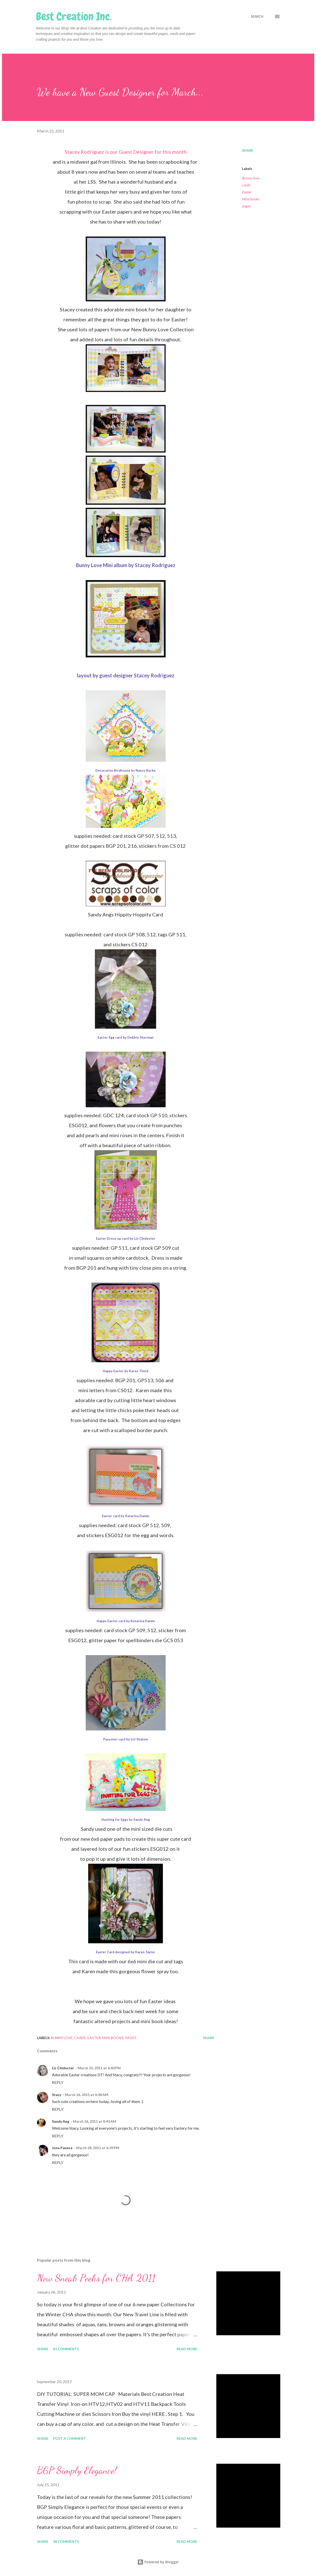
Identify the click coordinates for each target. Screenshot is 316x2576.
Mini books (250, 199)
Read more (187, 2349)
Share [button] (247, 150)
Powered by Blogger (158, 2562)
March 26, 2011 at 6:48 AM (86, 2094)
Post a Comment (69, 2438)
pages (246, 206)
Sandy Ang (60, 2121)
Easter (247, 192)
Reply (57, 2082)
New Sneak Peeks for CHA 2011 (96, 2278)
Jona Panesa (62, 2148)
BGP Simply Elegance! (77, 2470)
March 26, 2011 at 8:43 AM (94, 2121)
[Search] (257, 16)
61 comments (66, 2349)
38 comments (66, 2541)
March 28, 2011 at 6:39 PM (97, 2148)
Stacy (56, 2094)
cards (246, 185)
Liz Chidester (63, 2068)
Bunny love (250, 178)
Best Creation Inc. (74, 16)
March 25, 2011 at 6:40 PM (99, 2068)
